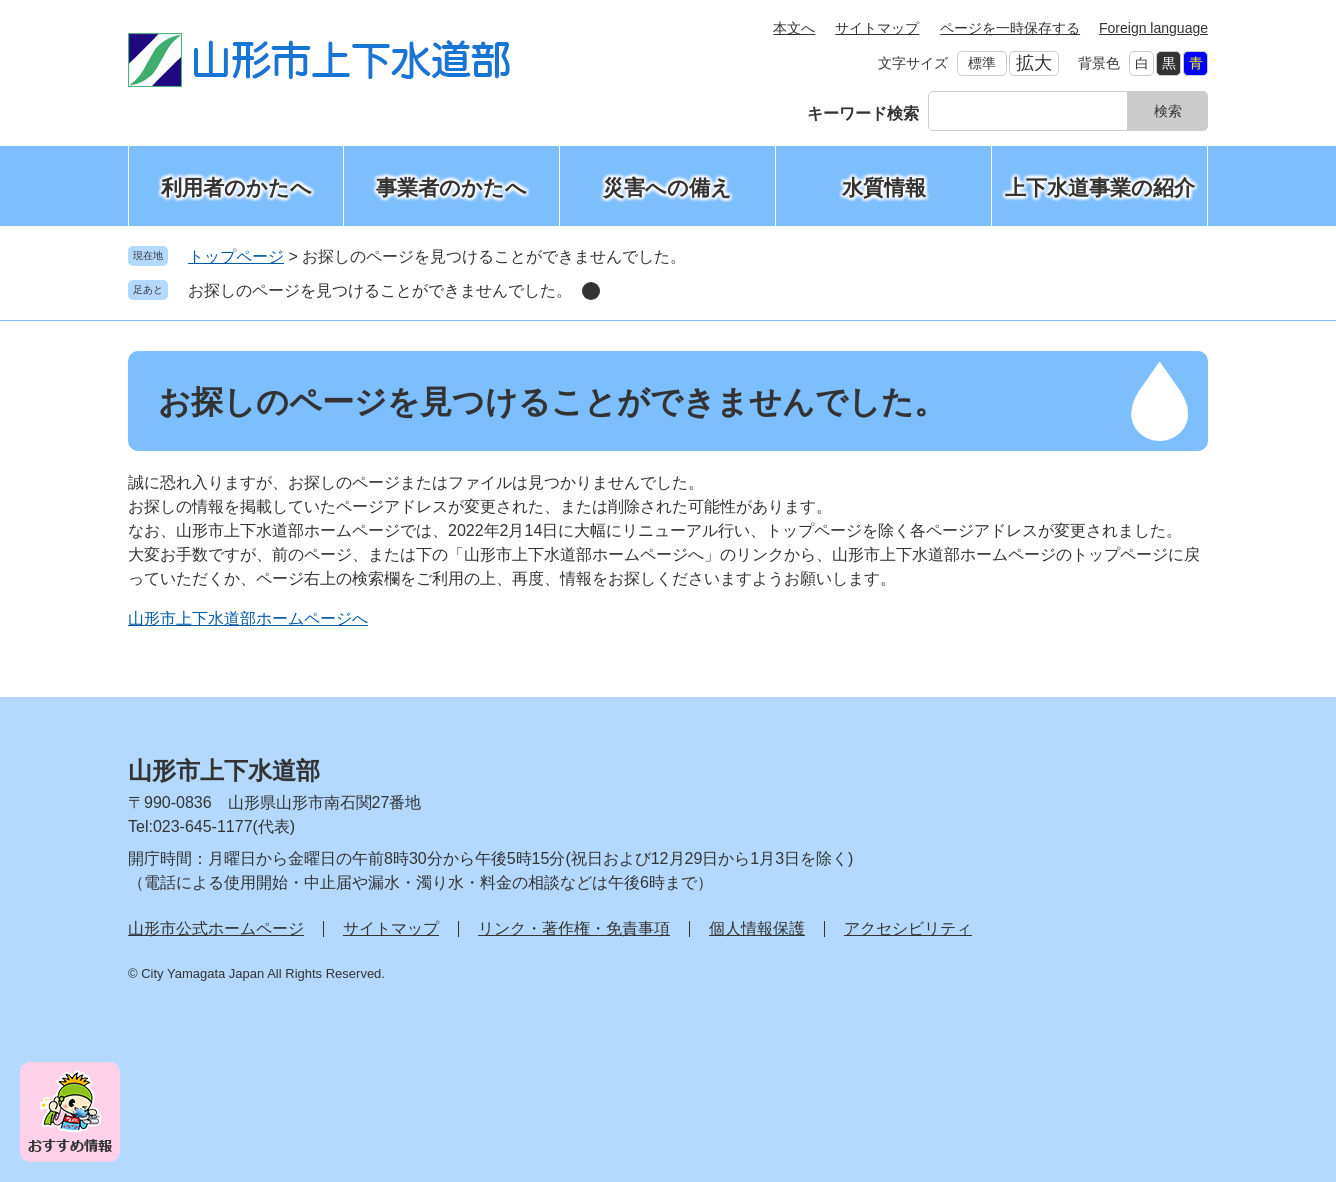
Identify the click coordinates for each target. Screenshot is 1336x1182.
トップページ (236, 256)
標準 (982, 63)
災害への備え (667, 187)
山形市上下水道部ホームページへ (248, 618)
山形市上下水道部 (224, 770)
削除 (591, 291)
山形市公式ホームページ (216, 928)
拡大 (1034, 63)
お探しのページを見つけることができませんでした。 (380, 290)
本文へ (794, 28)
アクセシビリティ (908, 928)
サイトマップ (877, 28)
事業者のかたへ (451, 187)
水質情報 (884, 187)
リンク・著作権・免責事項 (574, 928)
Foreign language (1153, 28)
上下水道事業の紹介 (1100, 187)
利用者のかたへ (236, 187)
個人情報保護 (757, 928)
